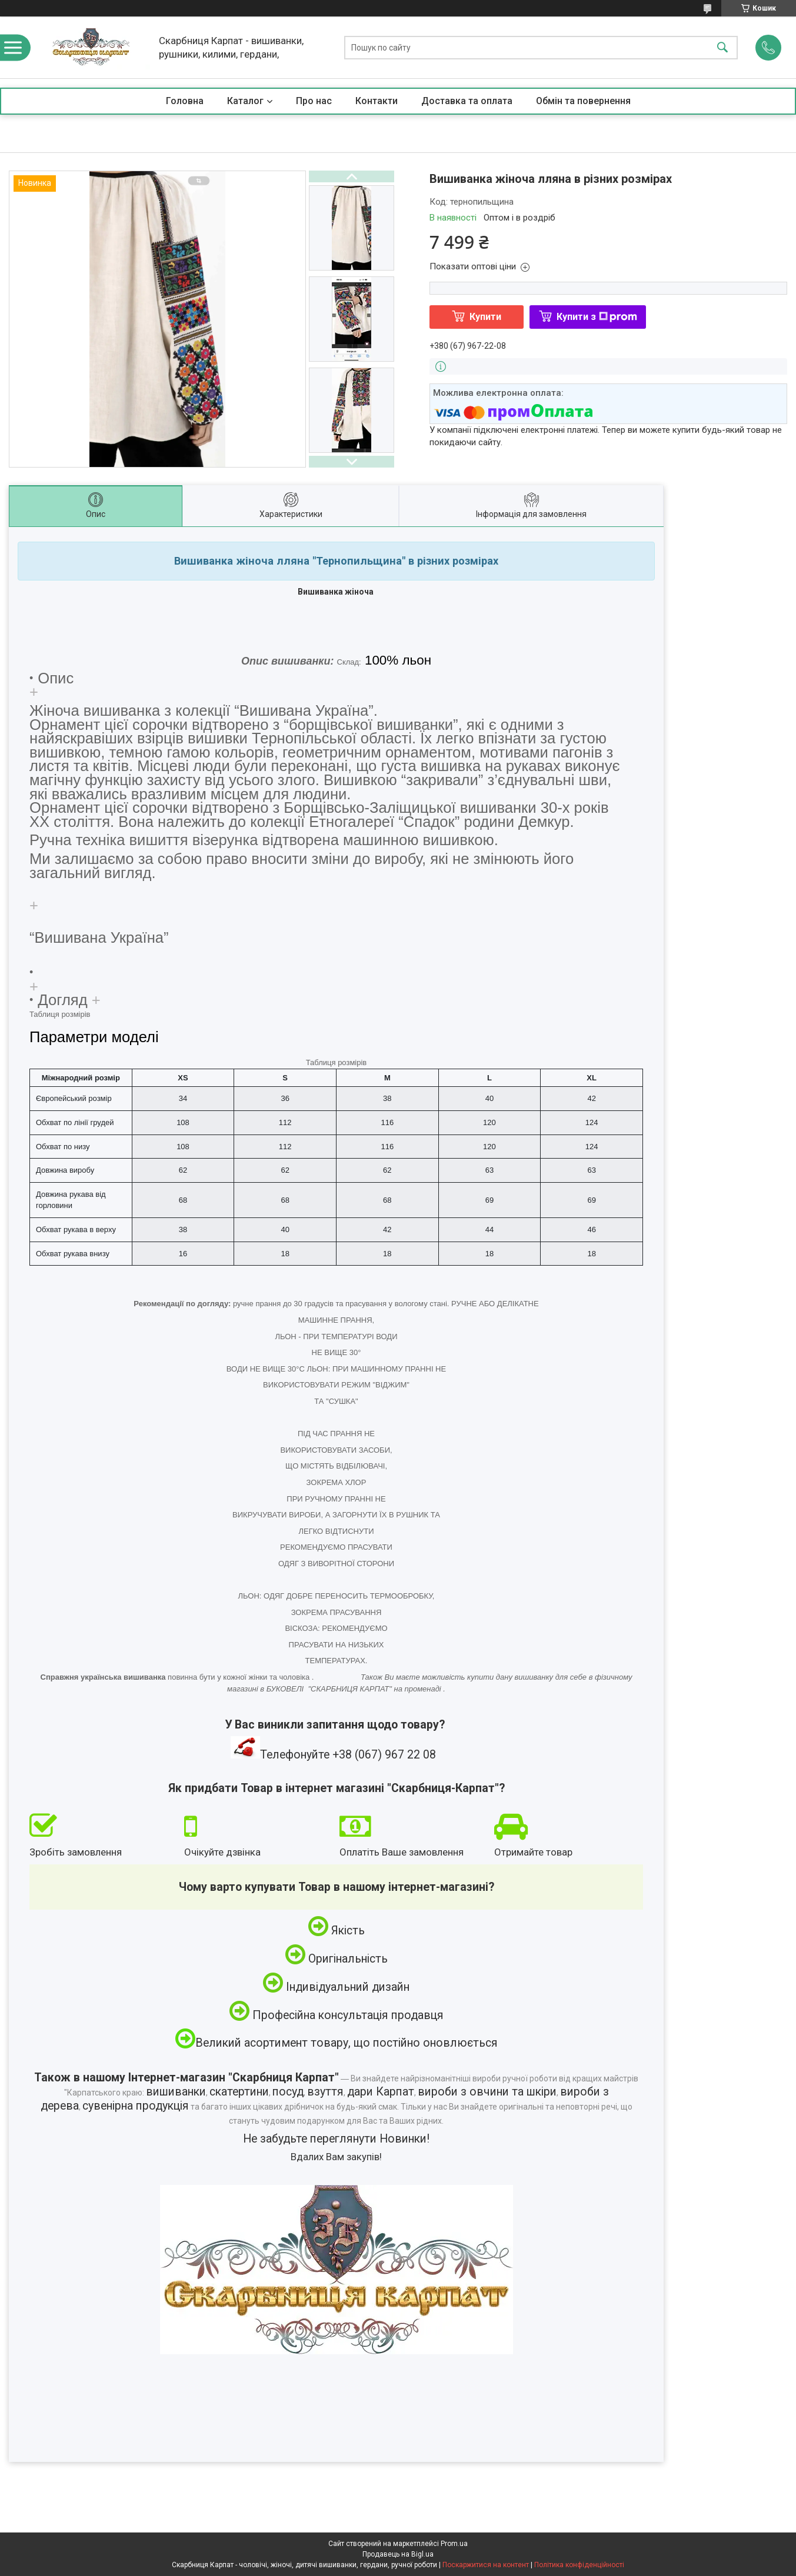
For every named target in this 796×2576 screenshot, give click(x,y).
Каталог (245, 100)
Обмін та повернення (583, 100)
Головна (185, 100)
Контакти (376, 100)
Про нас (314, 100)
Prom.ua (454, 2544)
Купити (485, 316)
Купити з (597, 316)
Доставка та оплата (466, 100)
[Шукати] (722, 47)
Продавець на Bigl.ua (398, 2554)
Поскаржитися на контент (485, 2565)
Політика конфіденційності (579, 2565)
